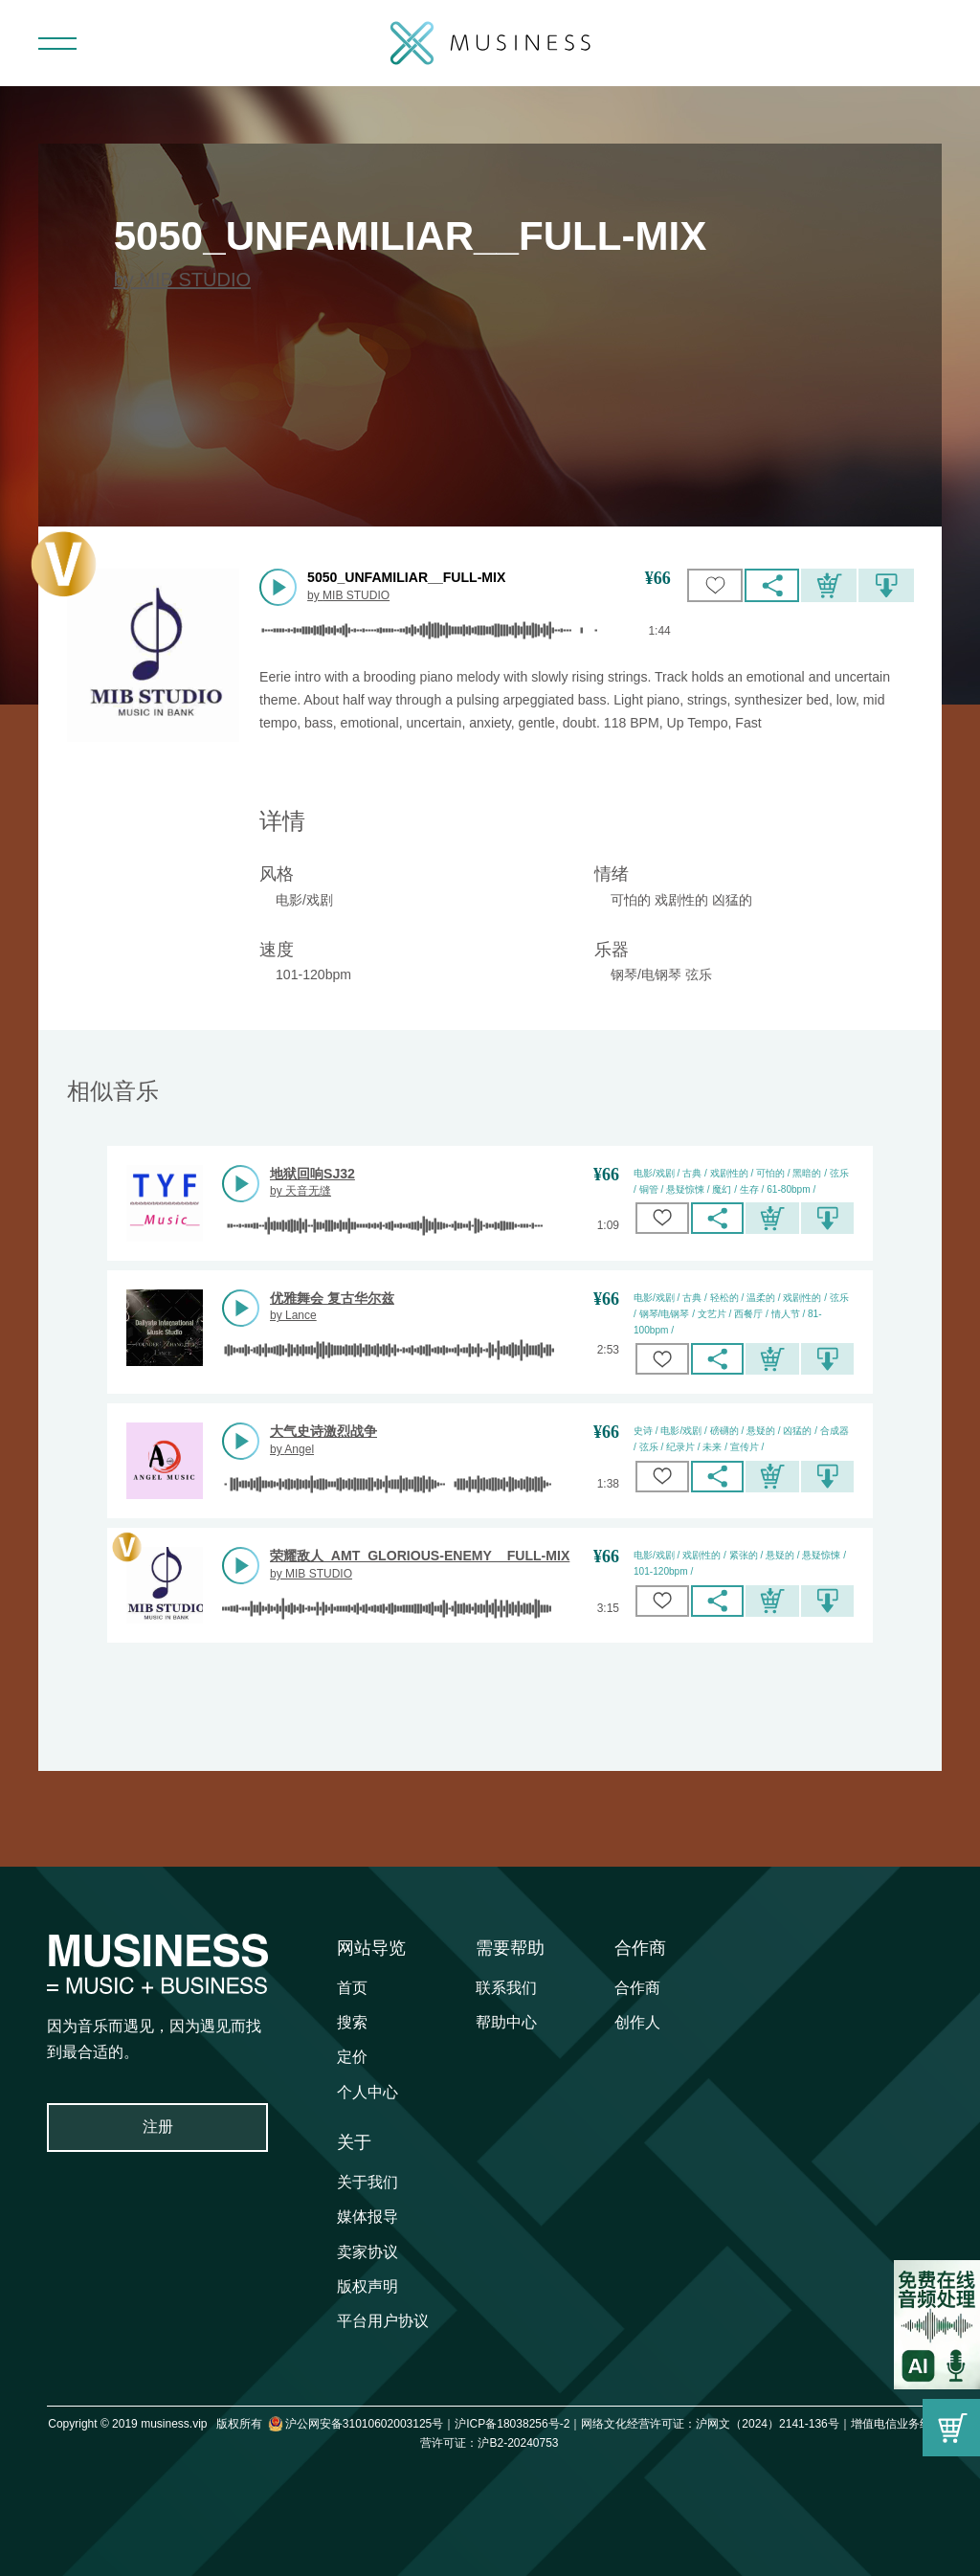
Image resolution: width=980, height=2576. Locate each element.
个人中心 (367, 2092)
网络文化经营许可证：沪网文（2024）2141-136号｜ (715, 2423)
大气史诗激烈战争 (323, 1431)
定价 (352, 2057)
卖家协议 (367, 2252)
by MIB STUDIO (182, 279)
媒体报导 (367, 2216)
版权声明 (367, 2286)
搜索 (352, 2022)
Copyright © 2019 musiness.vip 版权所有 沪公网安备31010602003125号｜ (251, 2423)
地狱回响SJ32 (312, 1173)
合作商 (640, 1948)
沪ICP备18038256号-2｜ (518, 2423)
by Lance (293, 1315)
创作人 (637, 2022)
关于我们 (367, 2182)
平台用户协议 (383, 2321)
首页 (352, 1988)
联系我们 (506, 1988)
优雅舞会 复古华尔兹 (332, 1298)
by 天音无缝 (300, 1191)
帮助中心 (506, 2022)
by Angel (292, 1449)
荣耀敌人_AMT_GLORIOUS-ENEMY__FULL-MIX (419, 1555)
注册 (158, 2126)
